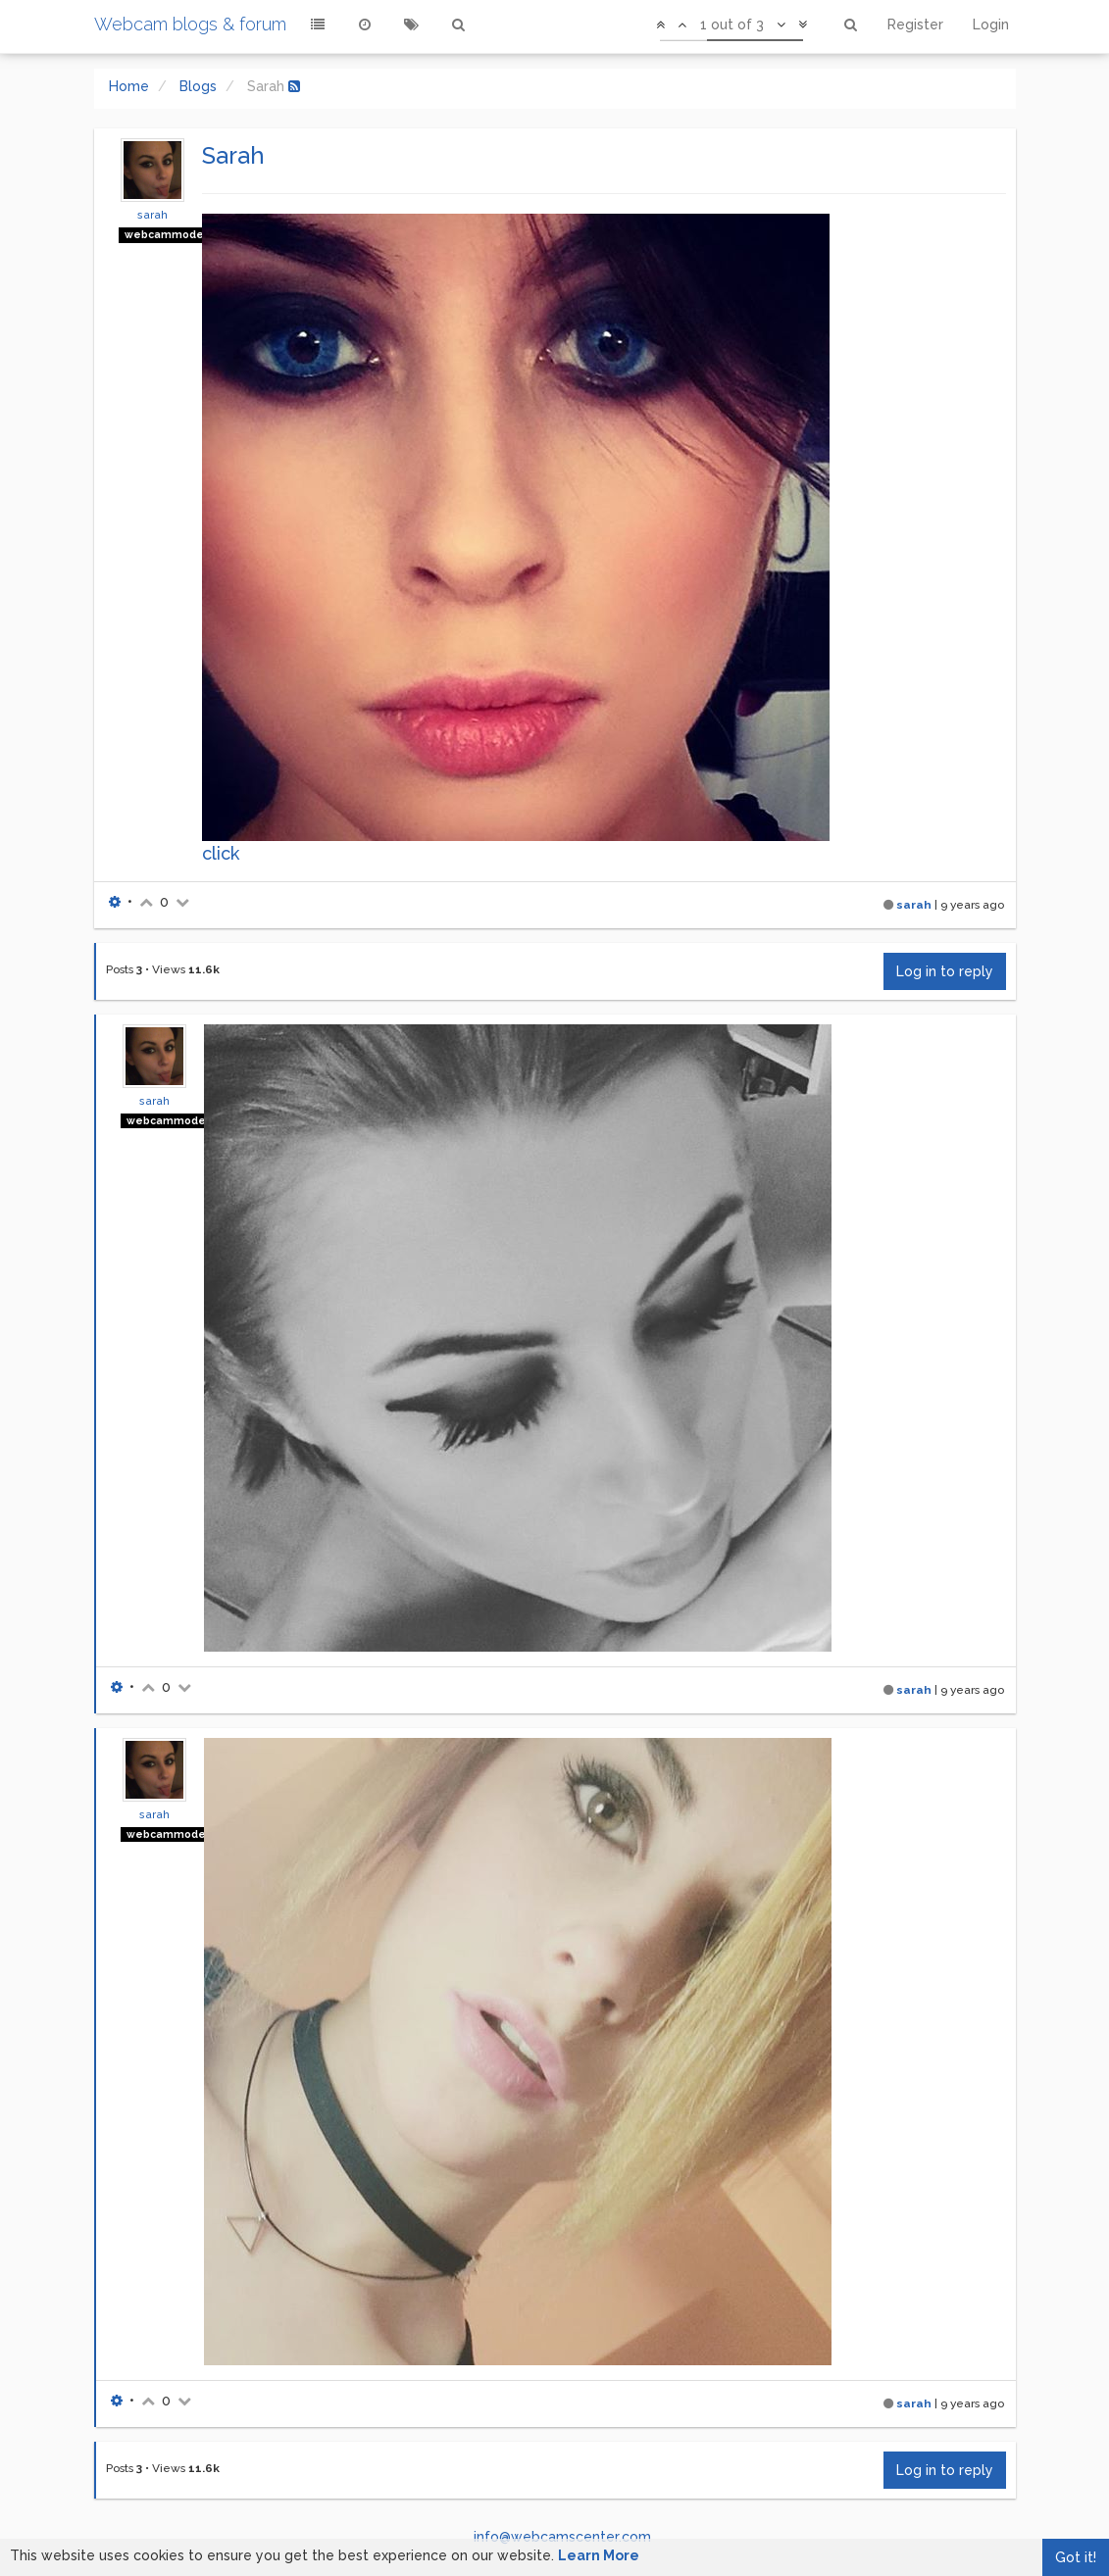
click (220, 853)
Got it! (1075, 2557)
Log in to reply (944, 971)
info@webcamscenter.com (562, 2537)
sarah (152, 215)
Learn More (598, 2555)
